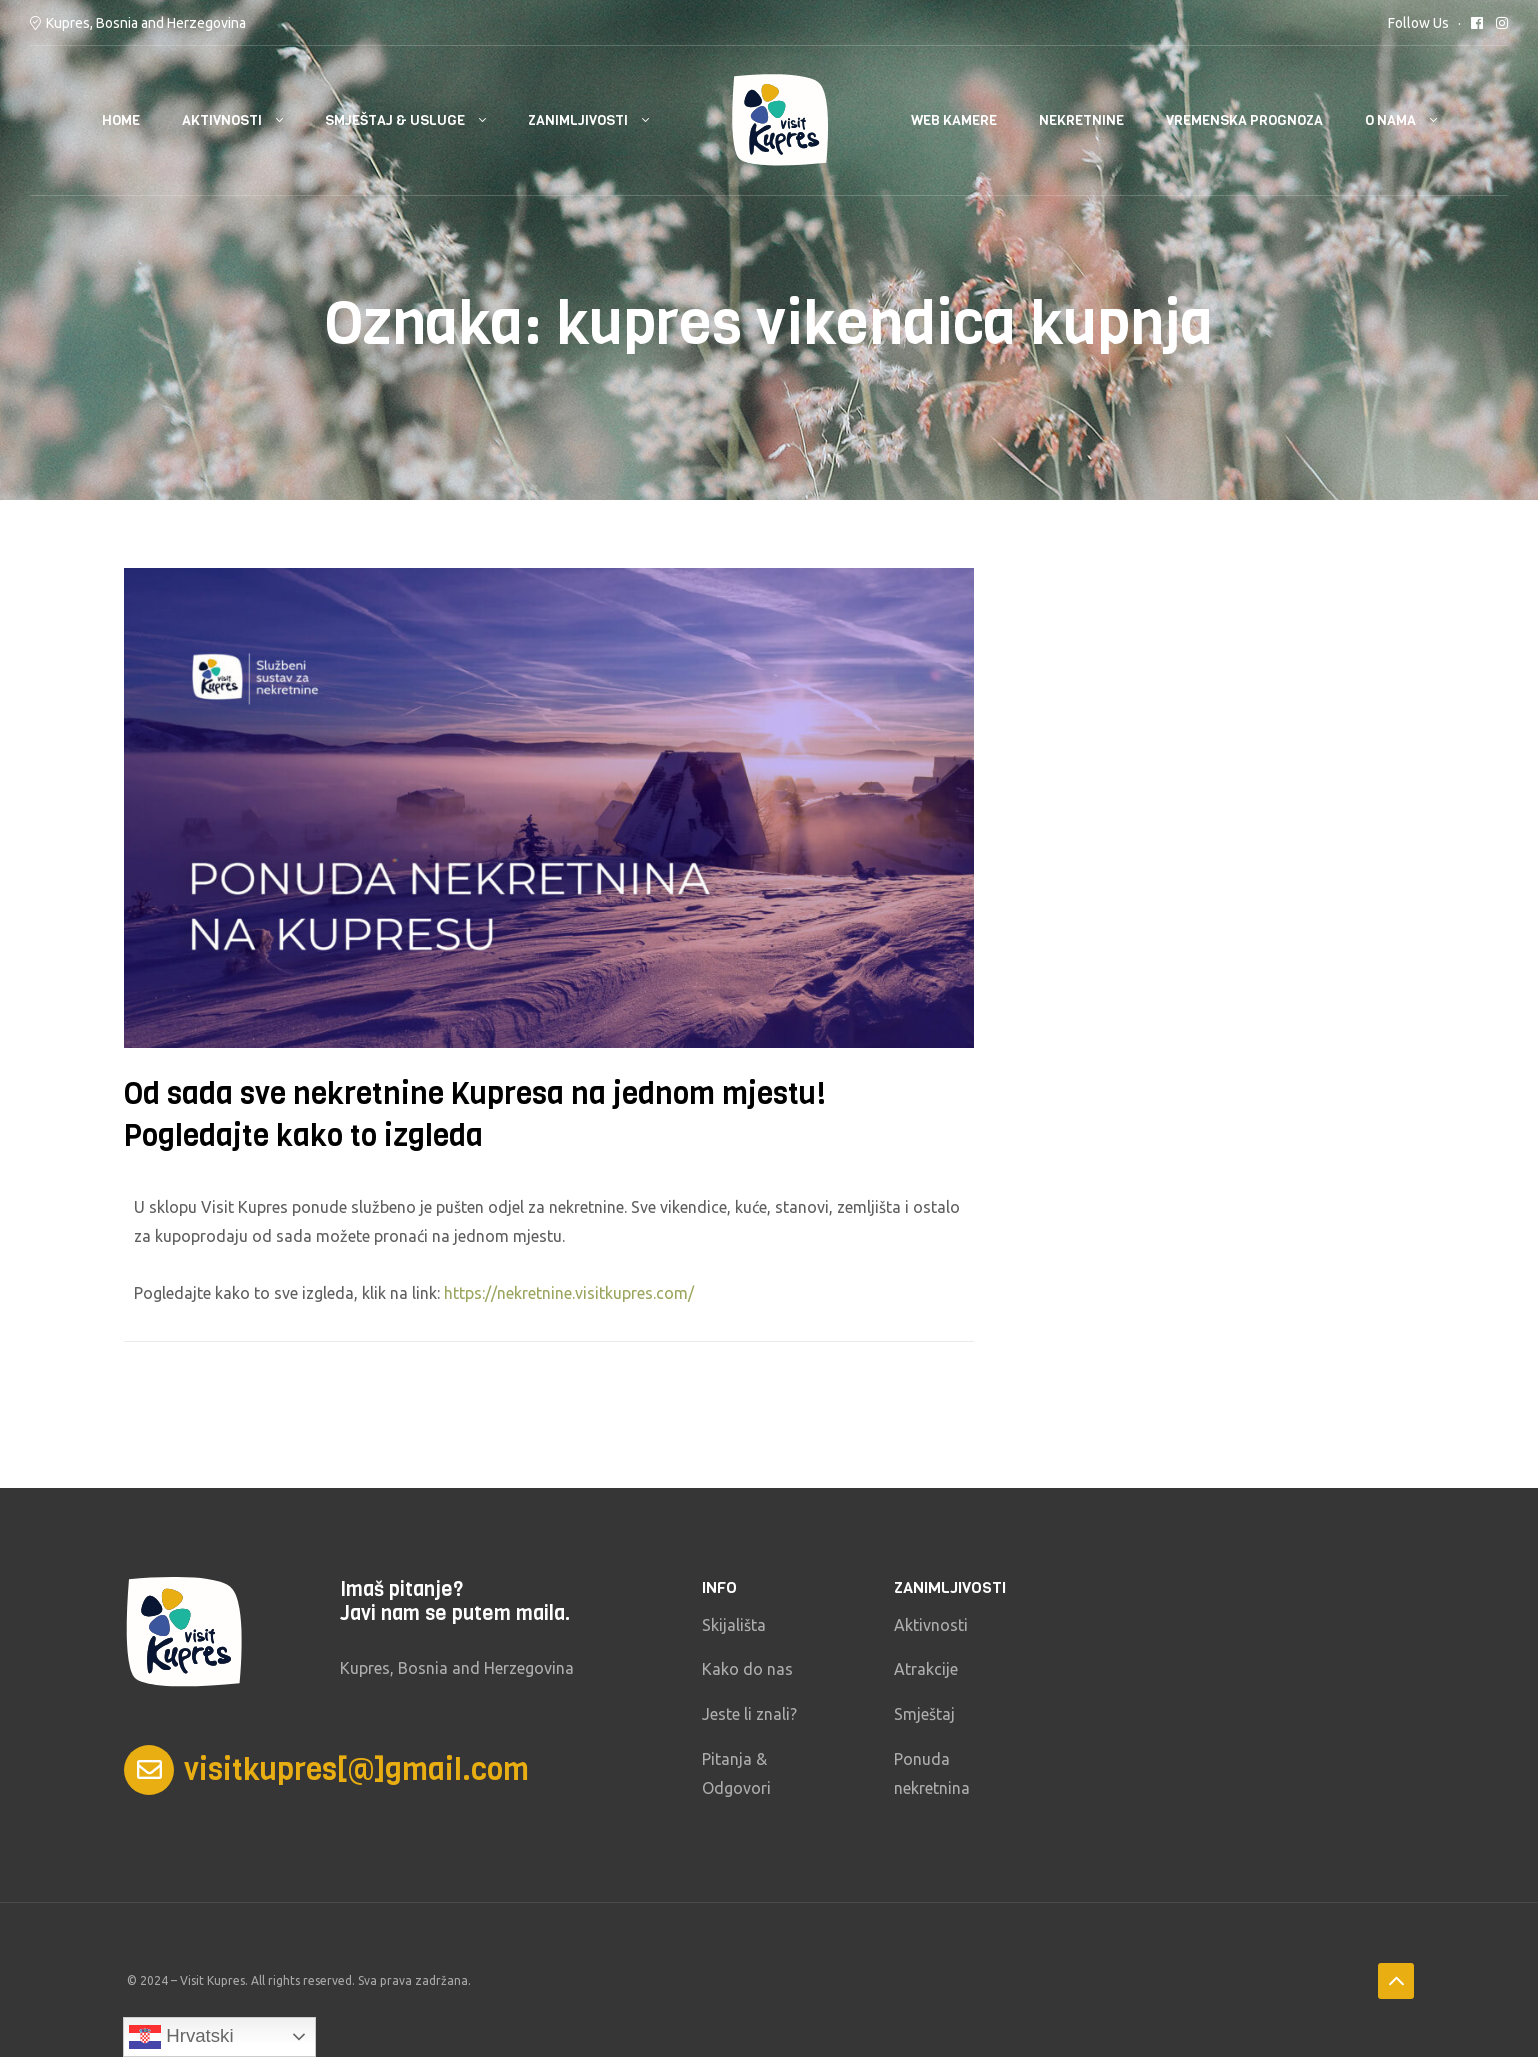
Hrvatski (181, 2037)
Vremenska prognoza (1244, 120)
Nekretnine (1081, 120)
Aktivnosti (222, 120)
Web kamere (954, 120)
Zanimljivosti (578, 120)
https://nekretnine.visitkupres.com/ (569, 1293)
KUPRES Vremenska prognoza (1263, 1623)
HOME (121, 120)
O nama (1390, 120)
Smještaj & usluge (395, 120)
